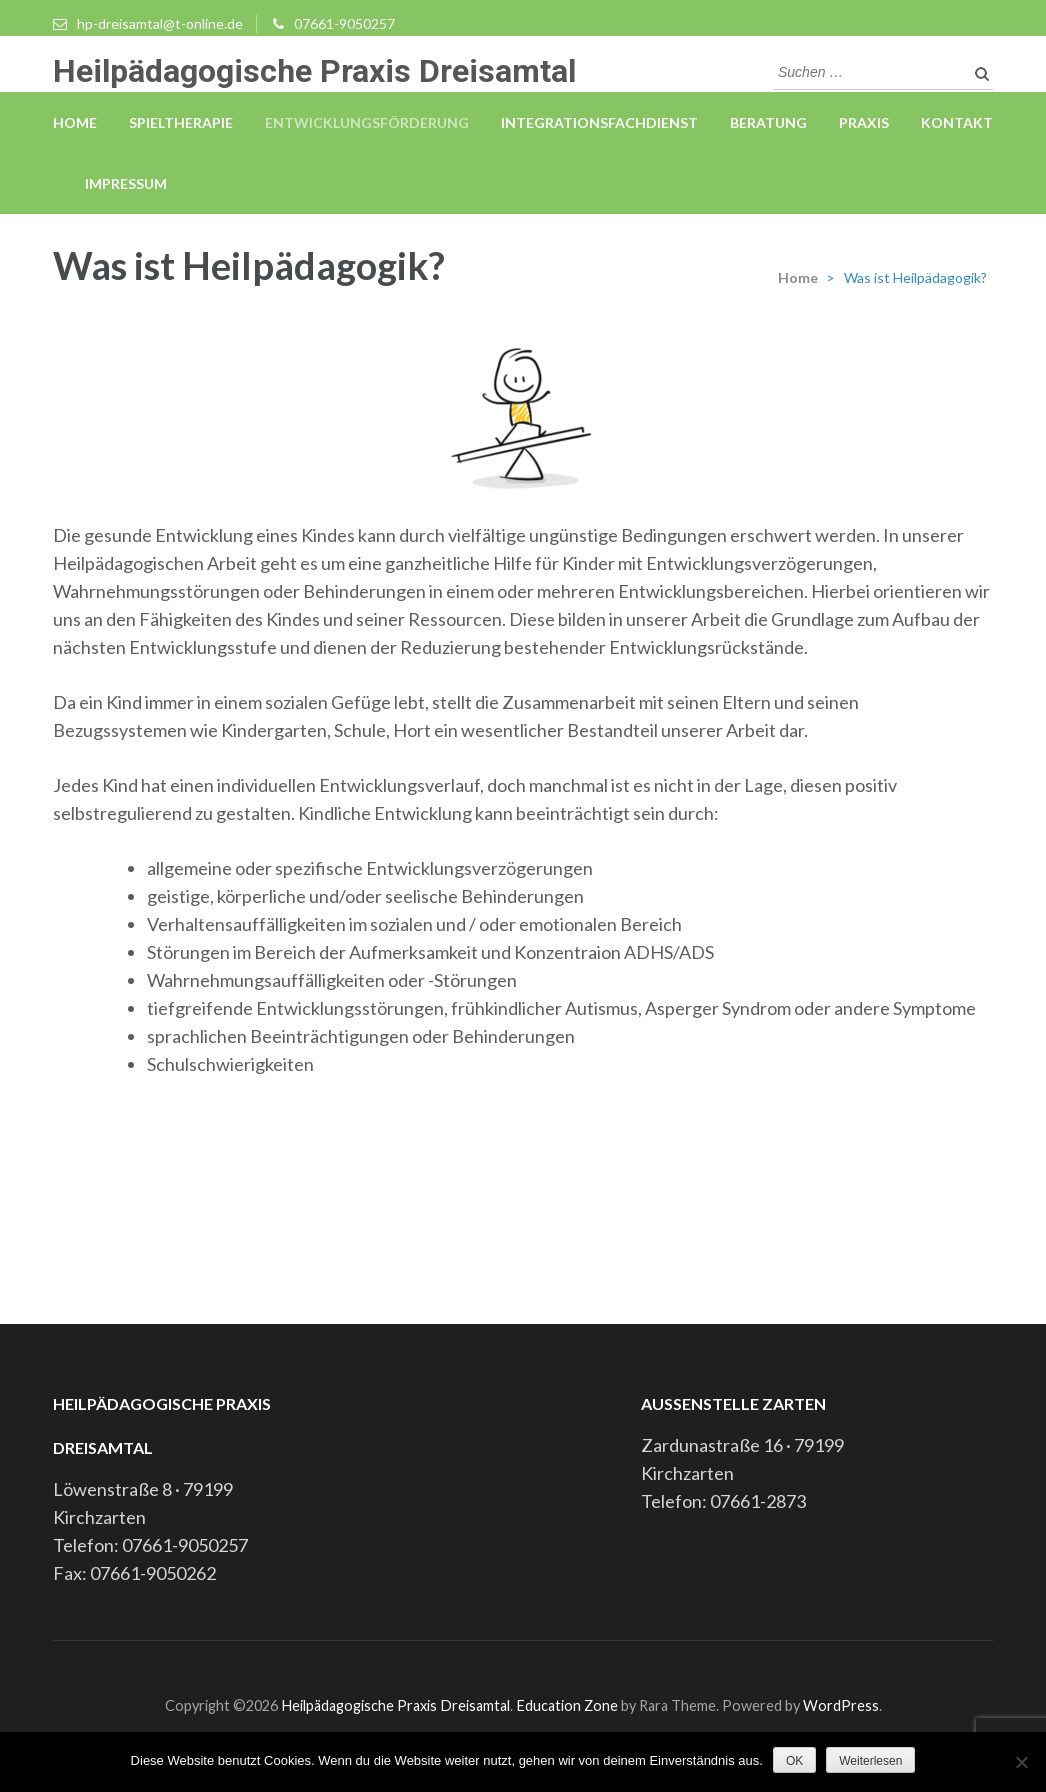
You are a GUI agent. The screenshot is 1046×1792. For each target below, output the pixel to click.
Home (75, 122)
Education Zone (568, 1705)
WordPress (841, 1705)
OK (794, 1761)
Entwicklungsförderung (367, 122)
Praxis (864, 122)
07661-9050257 (344, 23)
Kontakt (957, 122)
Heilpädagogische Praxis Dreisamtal (314, 71)
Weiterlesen (870, 1761)
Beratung (768, 122)
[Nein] (1021, 1762)
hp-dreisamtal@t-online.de (160, 23)
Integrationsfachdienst (599, 122)
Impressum (126, 183)
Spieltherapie (181, 122)
